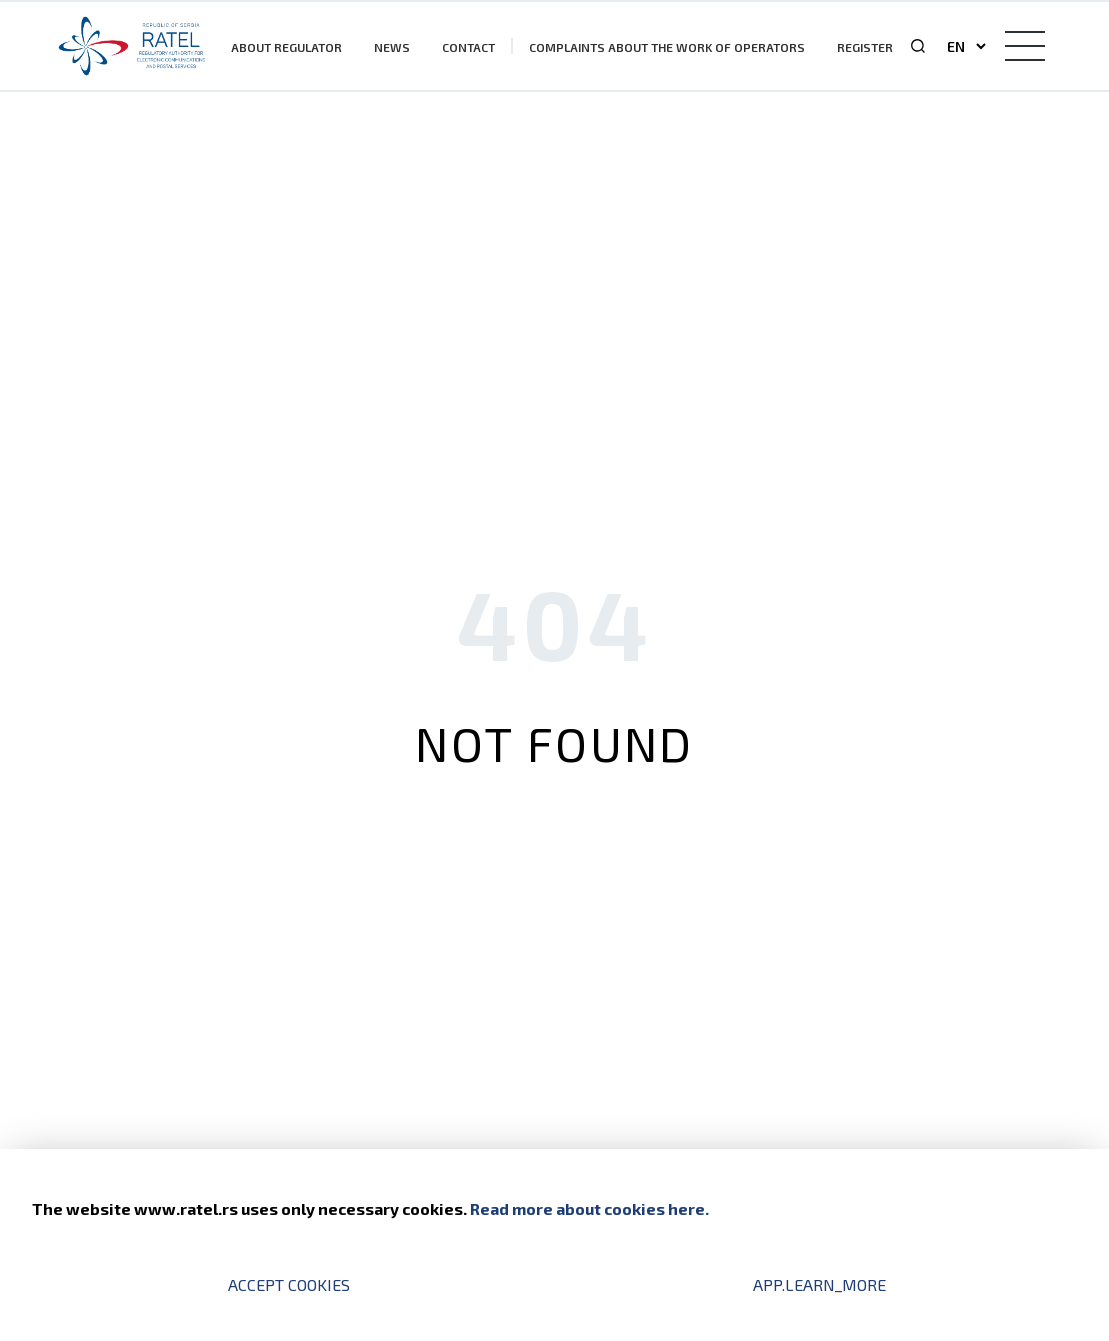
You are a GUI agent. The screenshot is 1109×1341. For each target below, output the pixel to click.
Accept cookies (289, 1284)
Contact (468, 47)
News (392, 47)
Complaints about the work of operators (667, 47)
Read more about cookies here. (589, 1208)
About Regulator (286, 47)
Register (865, 47)
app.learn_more (819, 1284)
